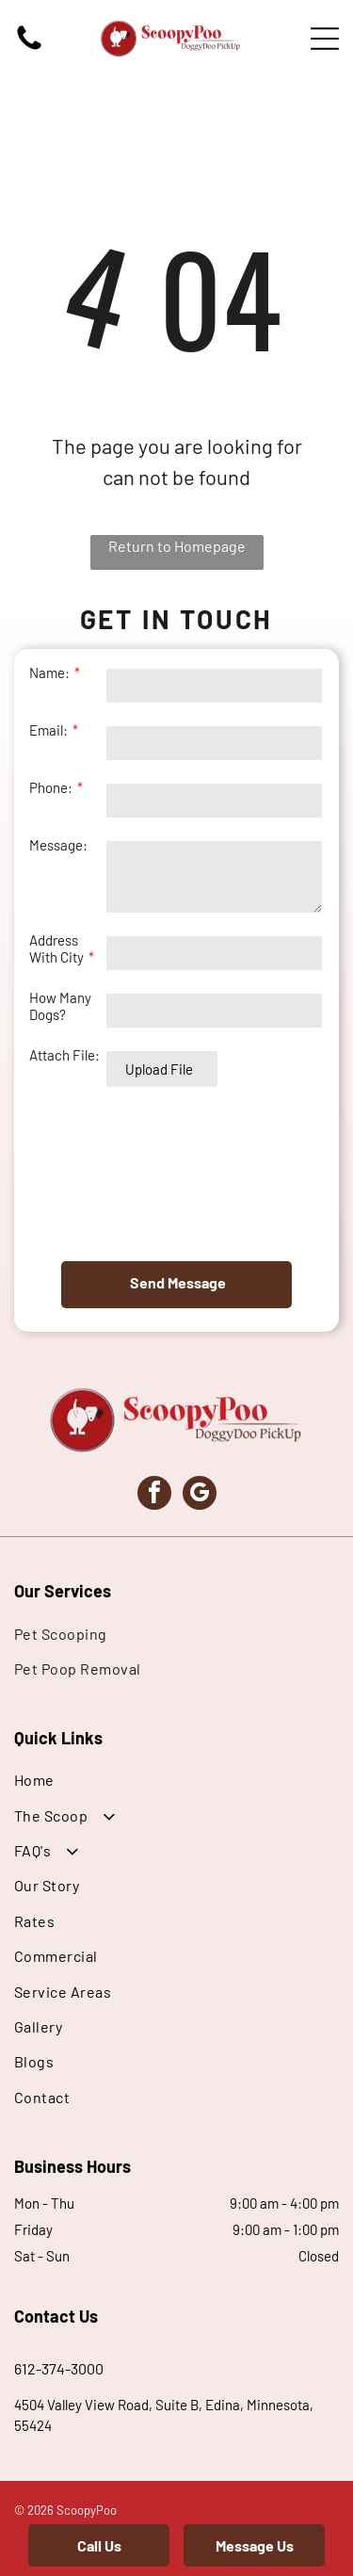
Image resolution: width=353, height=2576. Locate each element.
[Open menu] (325, 38)
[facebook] (154, 1495)
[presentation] (106, 1173)
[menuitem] (176, 1632)
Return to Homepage (177, 546)
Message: (58, 844)
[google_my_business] (200, 1495)
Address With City (56, 948)
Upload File (159, 1069)
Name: (49, 672)
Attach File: (64, 1054)
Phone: (50, 787)
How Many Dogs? (60, 1006)
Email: (48, 729)
